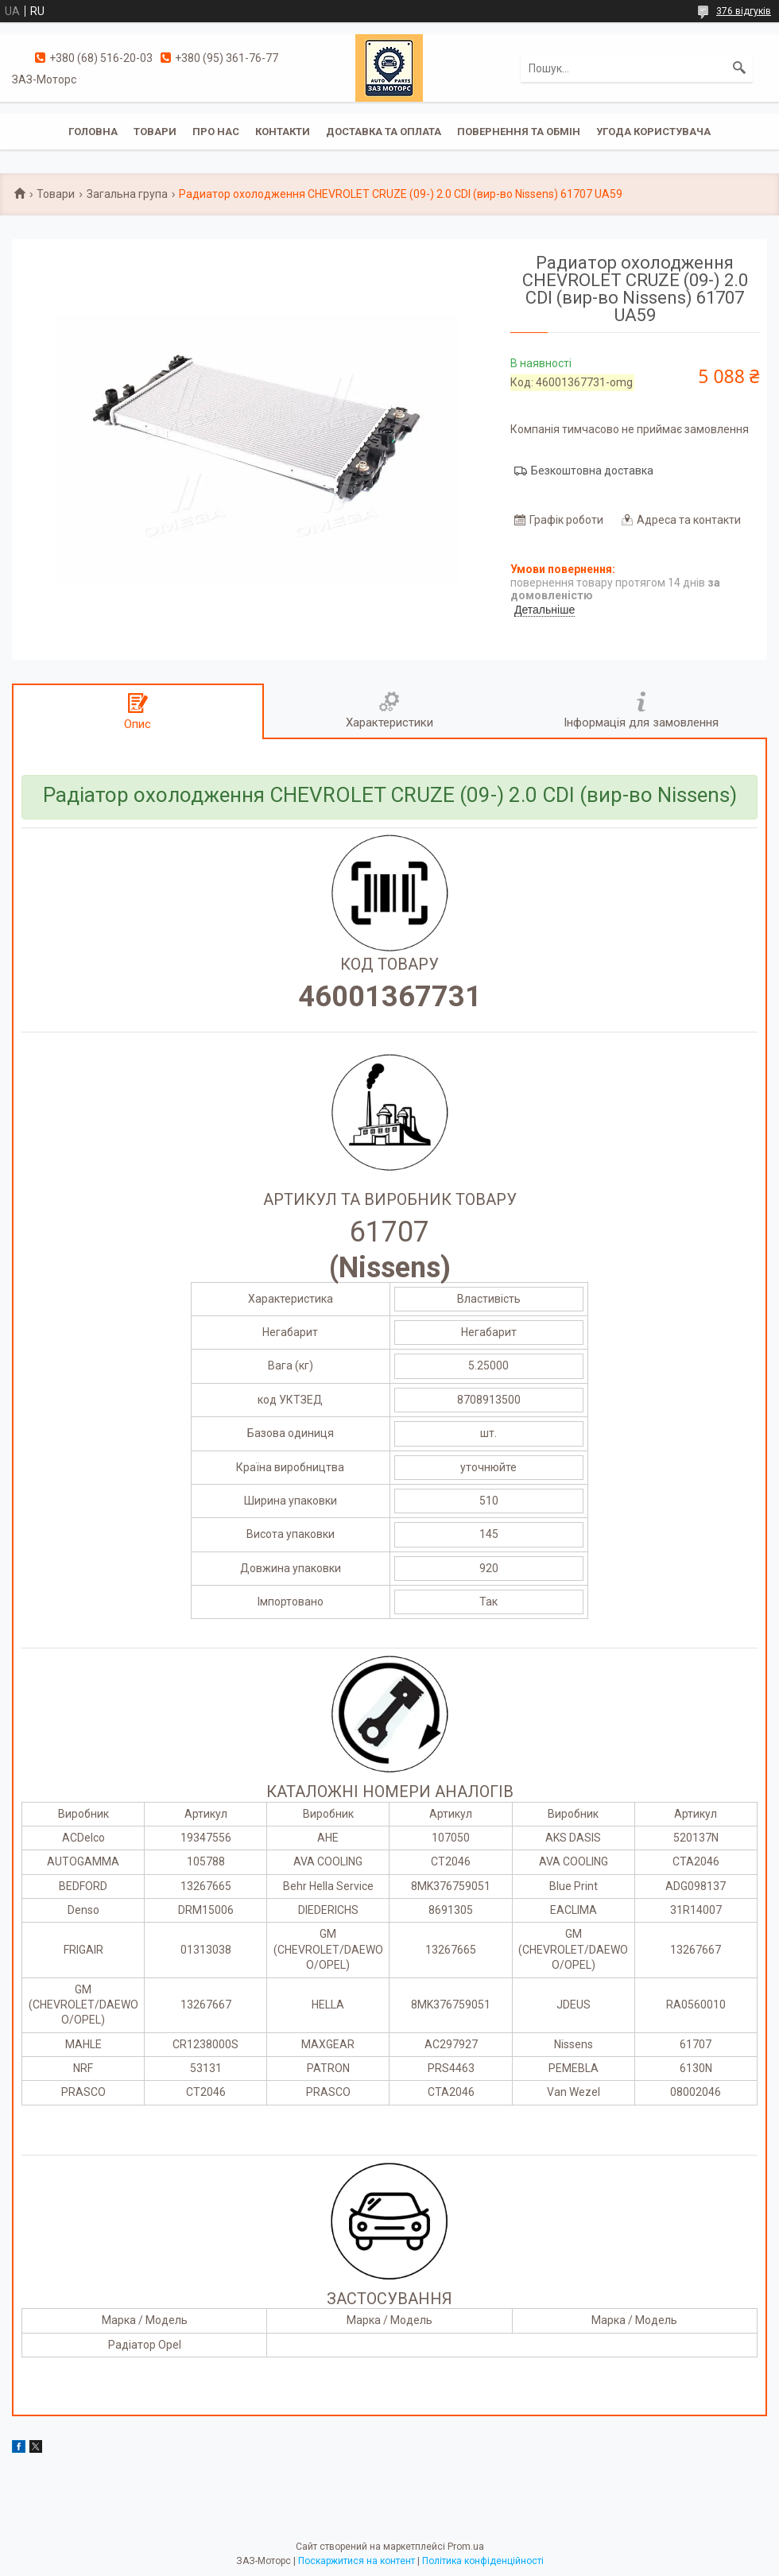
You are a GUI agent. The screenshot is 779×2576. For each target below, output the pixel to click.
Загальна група (127, 194)
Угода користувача (653, 132)
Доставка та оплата (383, 132)
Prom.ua (466, 2546)
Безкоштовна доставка (592, 470)
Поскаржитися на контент (356, 2560)
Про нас (215, 132)
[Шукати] (739, 68)
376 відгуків (743, 11)
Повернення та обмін (518, 132)
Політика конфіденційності (483, 2560)
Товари (155, 132)
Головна (93, 132)
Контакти (282, 132)
